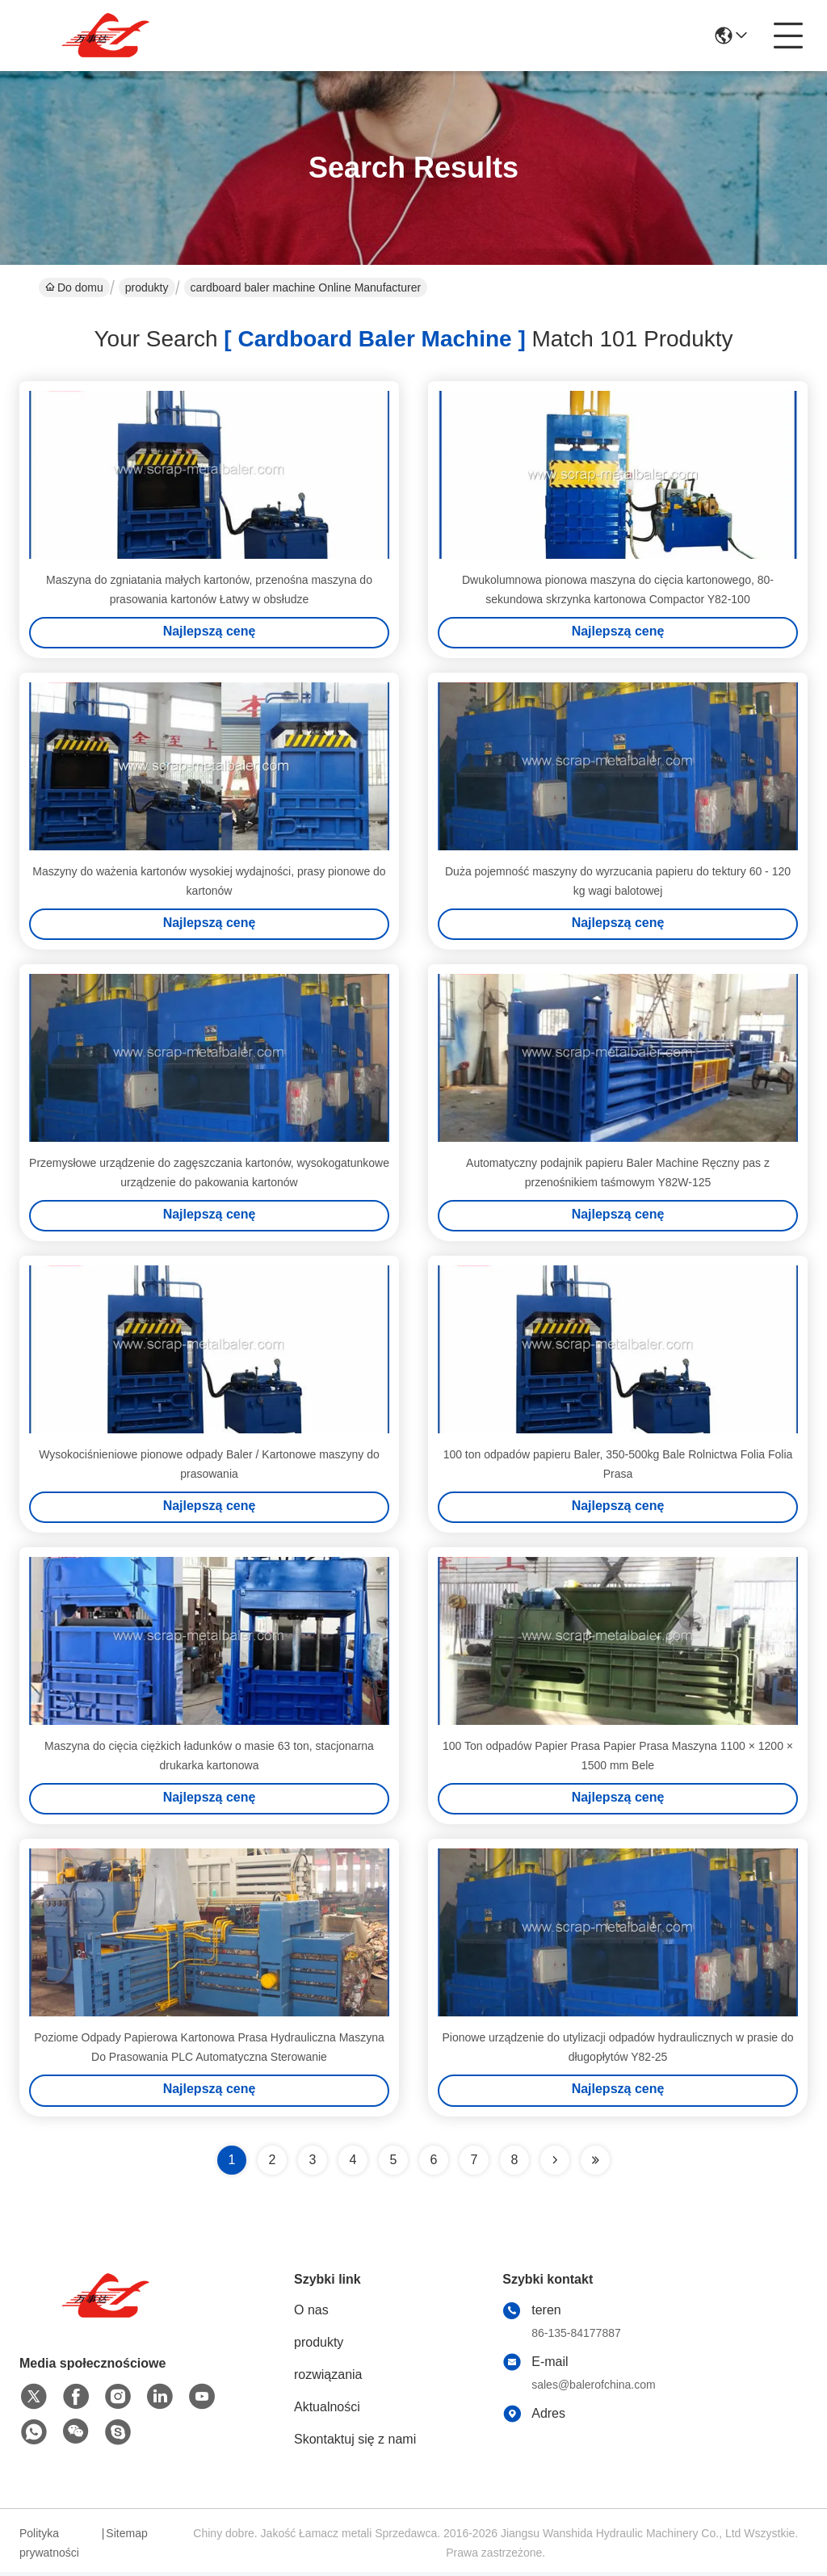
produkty (147, 287)
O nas (311, 2314)
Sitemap (126, 2537)
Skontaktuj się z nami (355, 2443)
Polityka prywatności (49, 2547)
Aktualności (327, 2411)
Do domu (74, 287)
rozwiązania (328, 2378)
